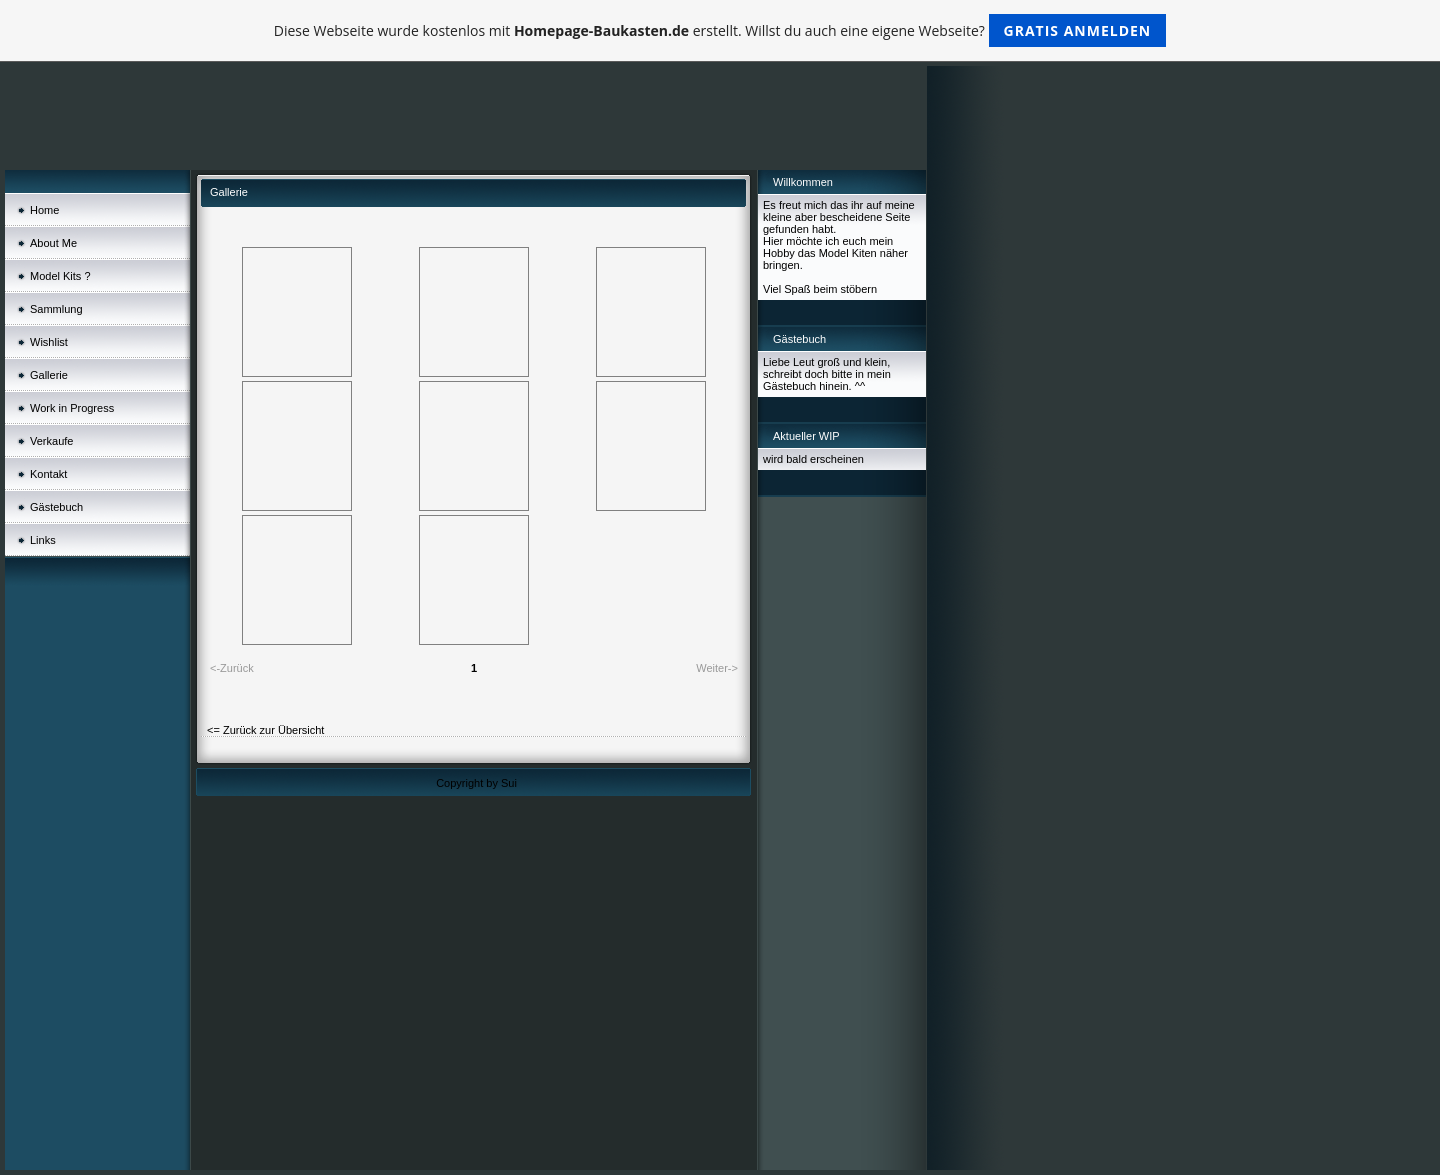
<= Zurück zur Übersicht (265, 730)
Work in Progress (72, 408)
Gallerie (49, 375)
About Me (53, 243)
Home (44, 210)
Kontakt (48, 474)
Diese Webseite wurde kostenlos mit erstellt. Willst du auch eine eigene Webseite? (720, 30)
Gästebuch (56, 507)
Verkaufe (51, 441)
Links (43, 540)
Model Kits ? (60, 276)
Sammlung (56, 309)
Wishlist (49, 342)
